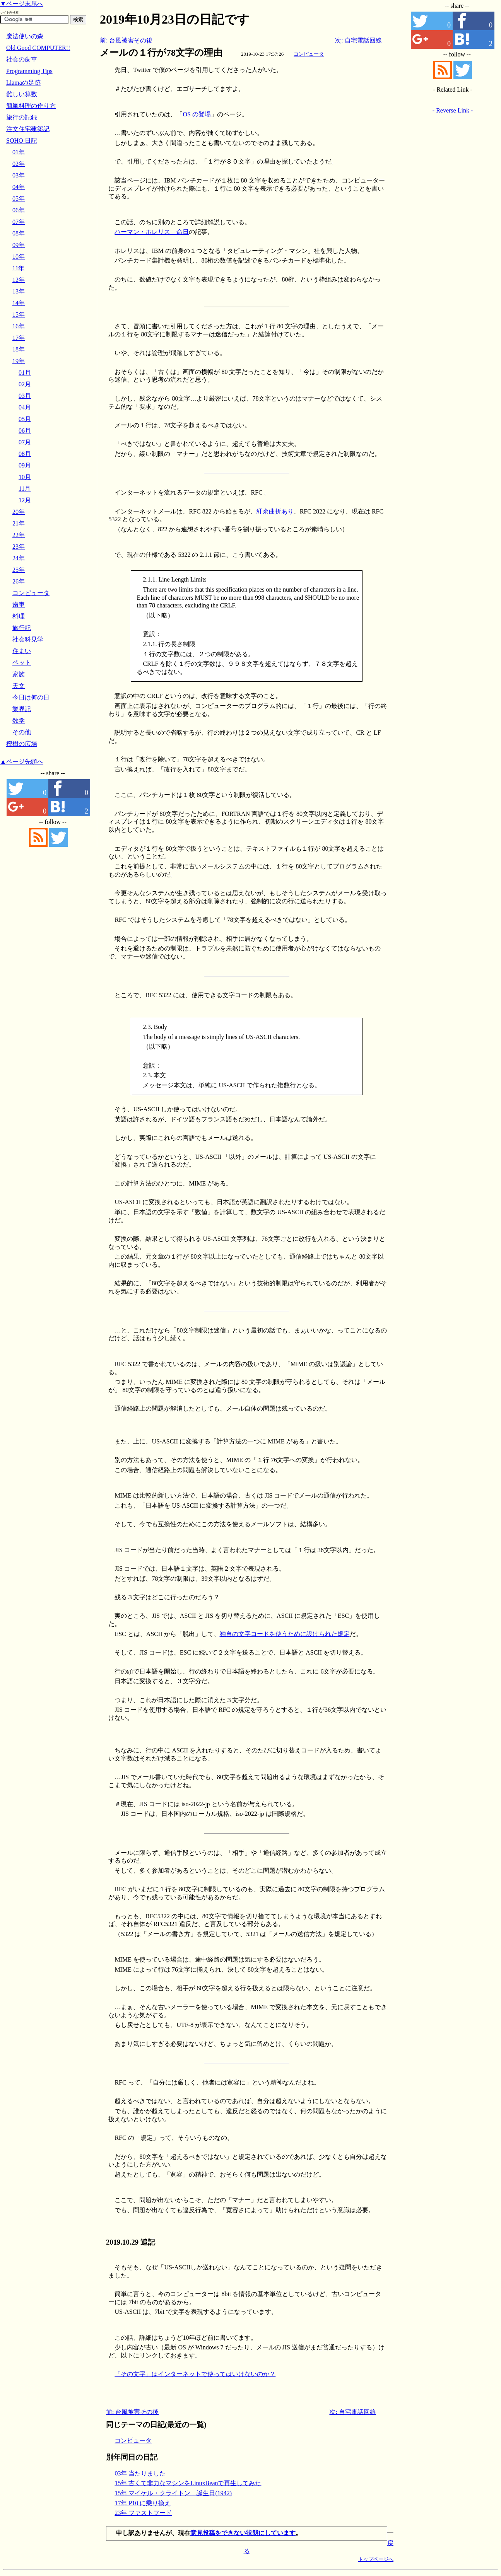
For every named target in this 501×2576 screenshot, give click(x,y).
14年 (18, 303)
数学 (18, 720)
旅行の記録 (21, 117)
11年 (18, 268)
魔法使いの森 (24, 36)
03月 (25, 395)
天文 (18, 685)
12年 (18, 279)
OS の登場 (196, 114)
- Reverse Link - (453, 110)
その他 (21, 732)
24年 (18, 558)
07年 (18, 221)
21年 (18, 523)
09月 (25, 465)
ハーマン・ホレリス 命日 (152, 232)
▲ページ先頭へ (21, 761)
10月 (25, 477)
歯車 (18, 604)
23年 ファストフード (143, 2512)
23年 (18, 546)
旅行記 (21, 627)
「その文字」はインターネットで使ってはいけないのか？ (195, 2374)
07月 (25, 442)
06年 (18, 210)
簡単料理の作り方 (31, 105)
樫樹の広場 (21, 743)
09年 (18, 245)
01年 (18, 152)
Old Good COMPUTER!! (38, 47)
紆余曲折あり (275, 511)
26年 (18, 581)
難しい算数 (21, 94)
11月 (25, 488)
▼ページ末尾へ (21, 3)
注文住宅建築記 (28, 129)
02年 (18, 163)
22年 (18, 535)
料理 (18, 616)
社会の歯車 (21, 59)
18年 (18, 349)
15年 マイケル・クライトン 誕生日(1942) (173, 2493)
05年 (18, 198)
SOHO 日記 (21, 140)
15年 (18, 314)
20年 (18, 511)
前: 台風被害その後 (126, 40)
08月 (25, 453)
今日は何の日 (31, 697)
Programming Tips (29, 71)
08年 (18, 233)
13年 (18, 291)
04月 (25, 407)
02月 (25, 384)
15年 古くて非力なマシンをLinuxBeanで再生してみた (188, 2483)
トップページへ (375, 2559)
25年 (18, 569)
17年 (18, 337)
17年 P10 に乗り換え (143, 2503)
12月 (25, 500)
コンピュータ (309, 54)
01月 (25, 372)
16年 (18, 326)
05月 (25, 419)
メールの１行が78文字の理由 (161, 53)
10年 (18, 256)
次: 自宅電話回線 (358, 40)
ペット (21, 662)
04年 (18, 187)
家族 (18, 674)
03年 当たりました (140, 2473)
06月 (25, 430)
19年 (18, 361)
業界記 (21, 709)
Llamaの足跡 (23, 82)
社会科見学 (27, 639)
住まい (21, 651)
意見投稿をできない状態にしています (243, 2533)
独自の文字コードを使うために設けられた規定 (285, 1634)
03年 (18, 175)
